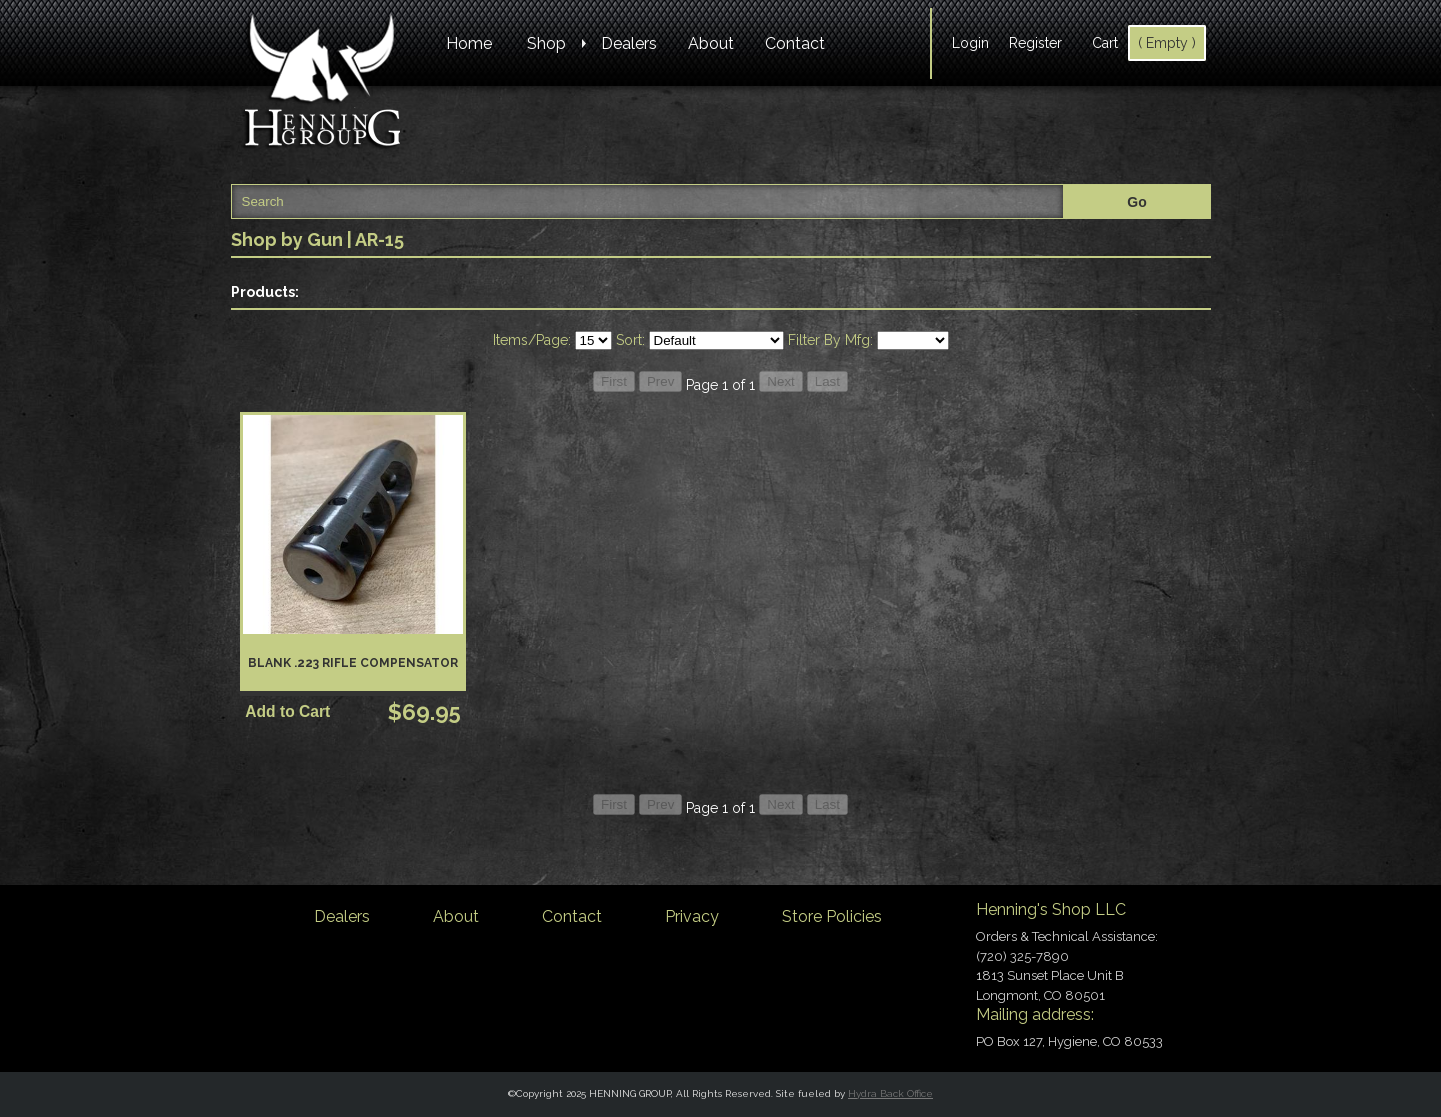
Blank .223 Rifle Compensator (353, 663)
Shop (546, 43)
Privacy (692, 916)
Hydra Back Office (890, 1093)
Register (1035, 43)
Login (970, 43)
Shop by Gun (287, 239)
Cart (1105, 43)
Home (469, 43)
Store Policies (832, 916)
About (711, 43)
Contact (795, 43)
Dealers (629, 43)
